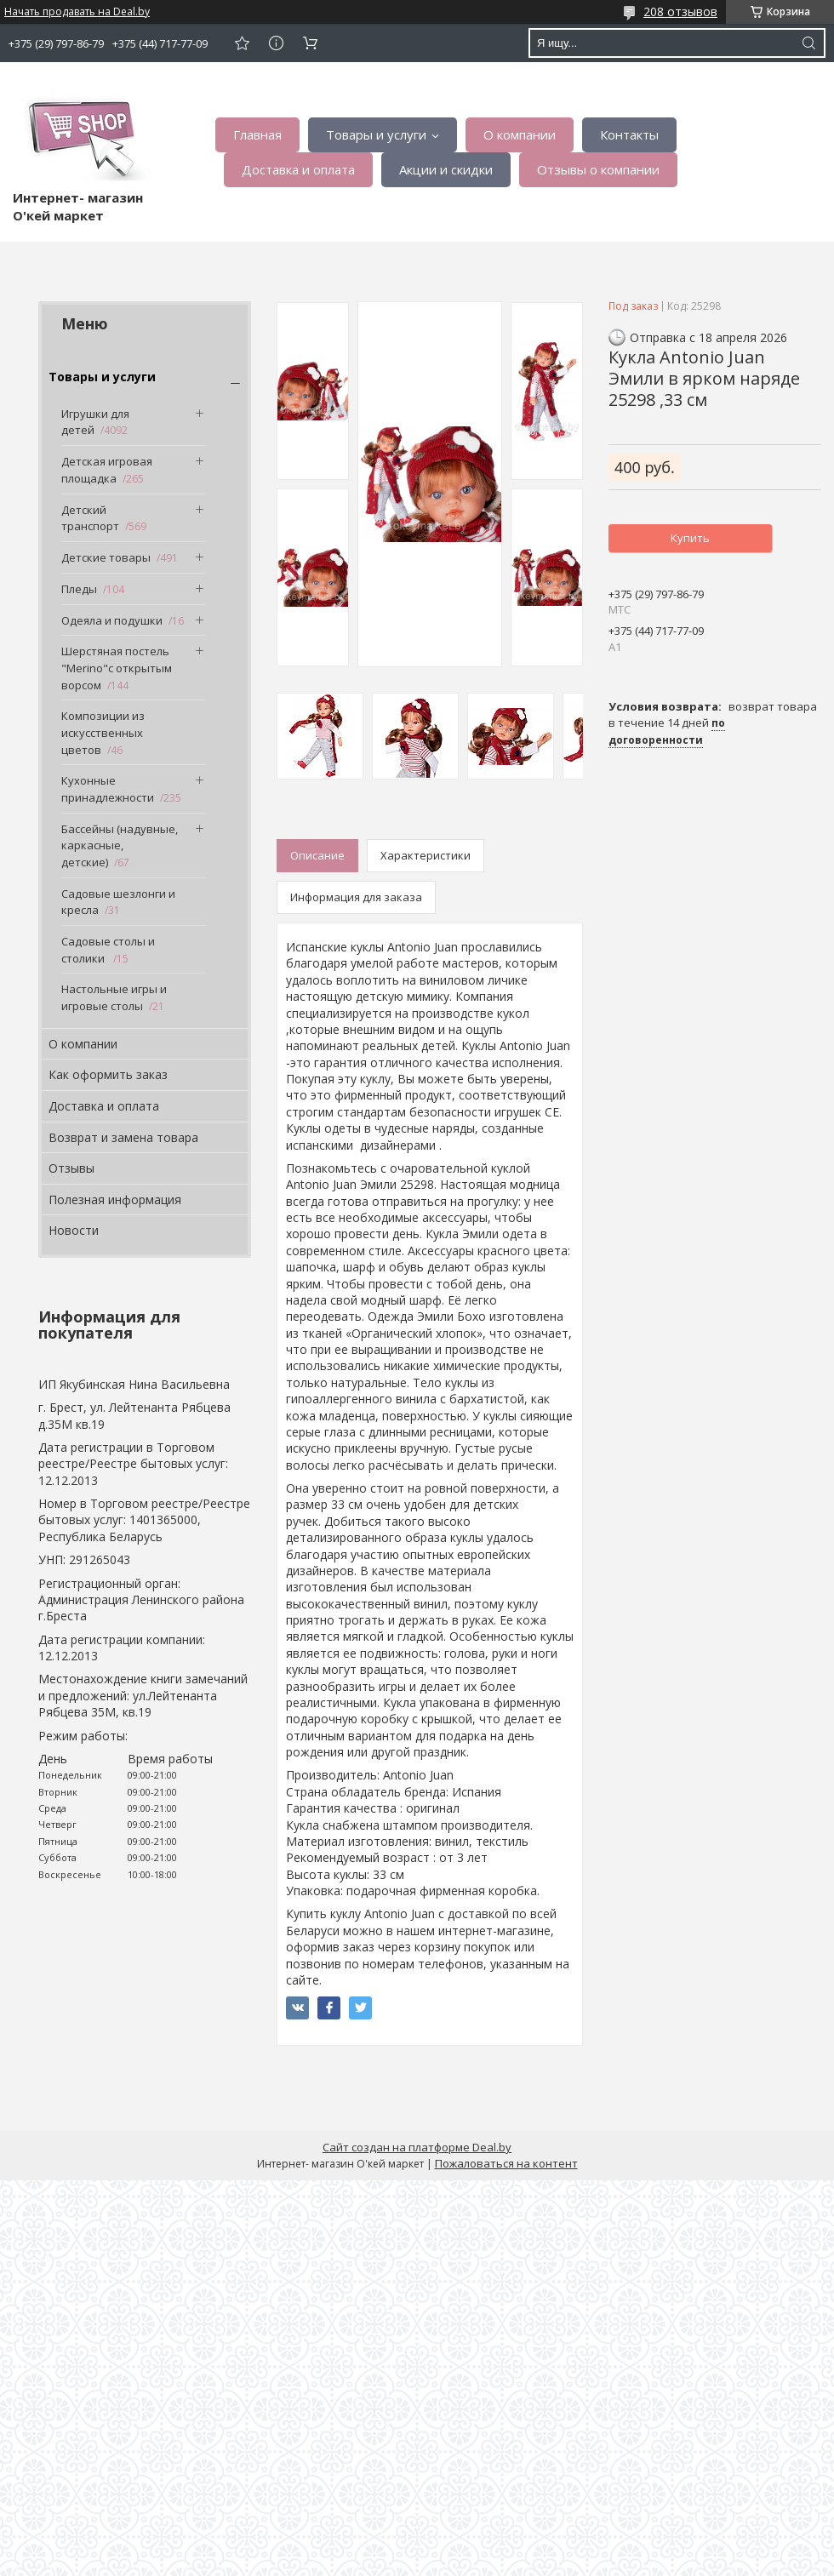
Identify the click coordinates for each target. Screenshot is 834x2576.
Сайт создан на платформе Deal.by (417, 2147)
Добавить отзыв (242, 43)
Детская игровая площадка (106, 470)
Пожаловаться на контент (506, 2163)
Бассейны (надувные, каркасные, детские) (119, 845)
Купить (690, 537)
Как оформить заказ (108, 1074)
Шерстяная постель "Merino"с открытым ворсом (116, 667)
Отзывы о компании (598, 169)
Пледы (79, 589)
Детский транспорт (90, 518)
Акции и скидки (446, 169)
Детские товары (106, 557)
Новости (74, 1230)
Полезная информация (115, 1199)
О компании (519, 134)
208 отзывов (680, 11)
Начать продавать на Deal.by (77, 12)
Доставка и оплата (298, 169)
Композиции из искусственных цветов (103, 732)
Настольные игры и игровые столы (114, 997)
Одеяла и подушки (112, 620)
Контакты (629, 134)
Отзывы (71, 1168)
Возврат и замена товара (123, 1137)
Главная (257, 134)
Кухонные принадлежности (107, 789)
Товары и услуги (376, 134)
